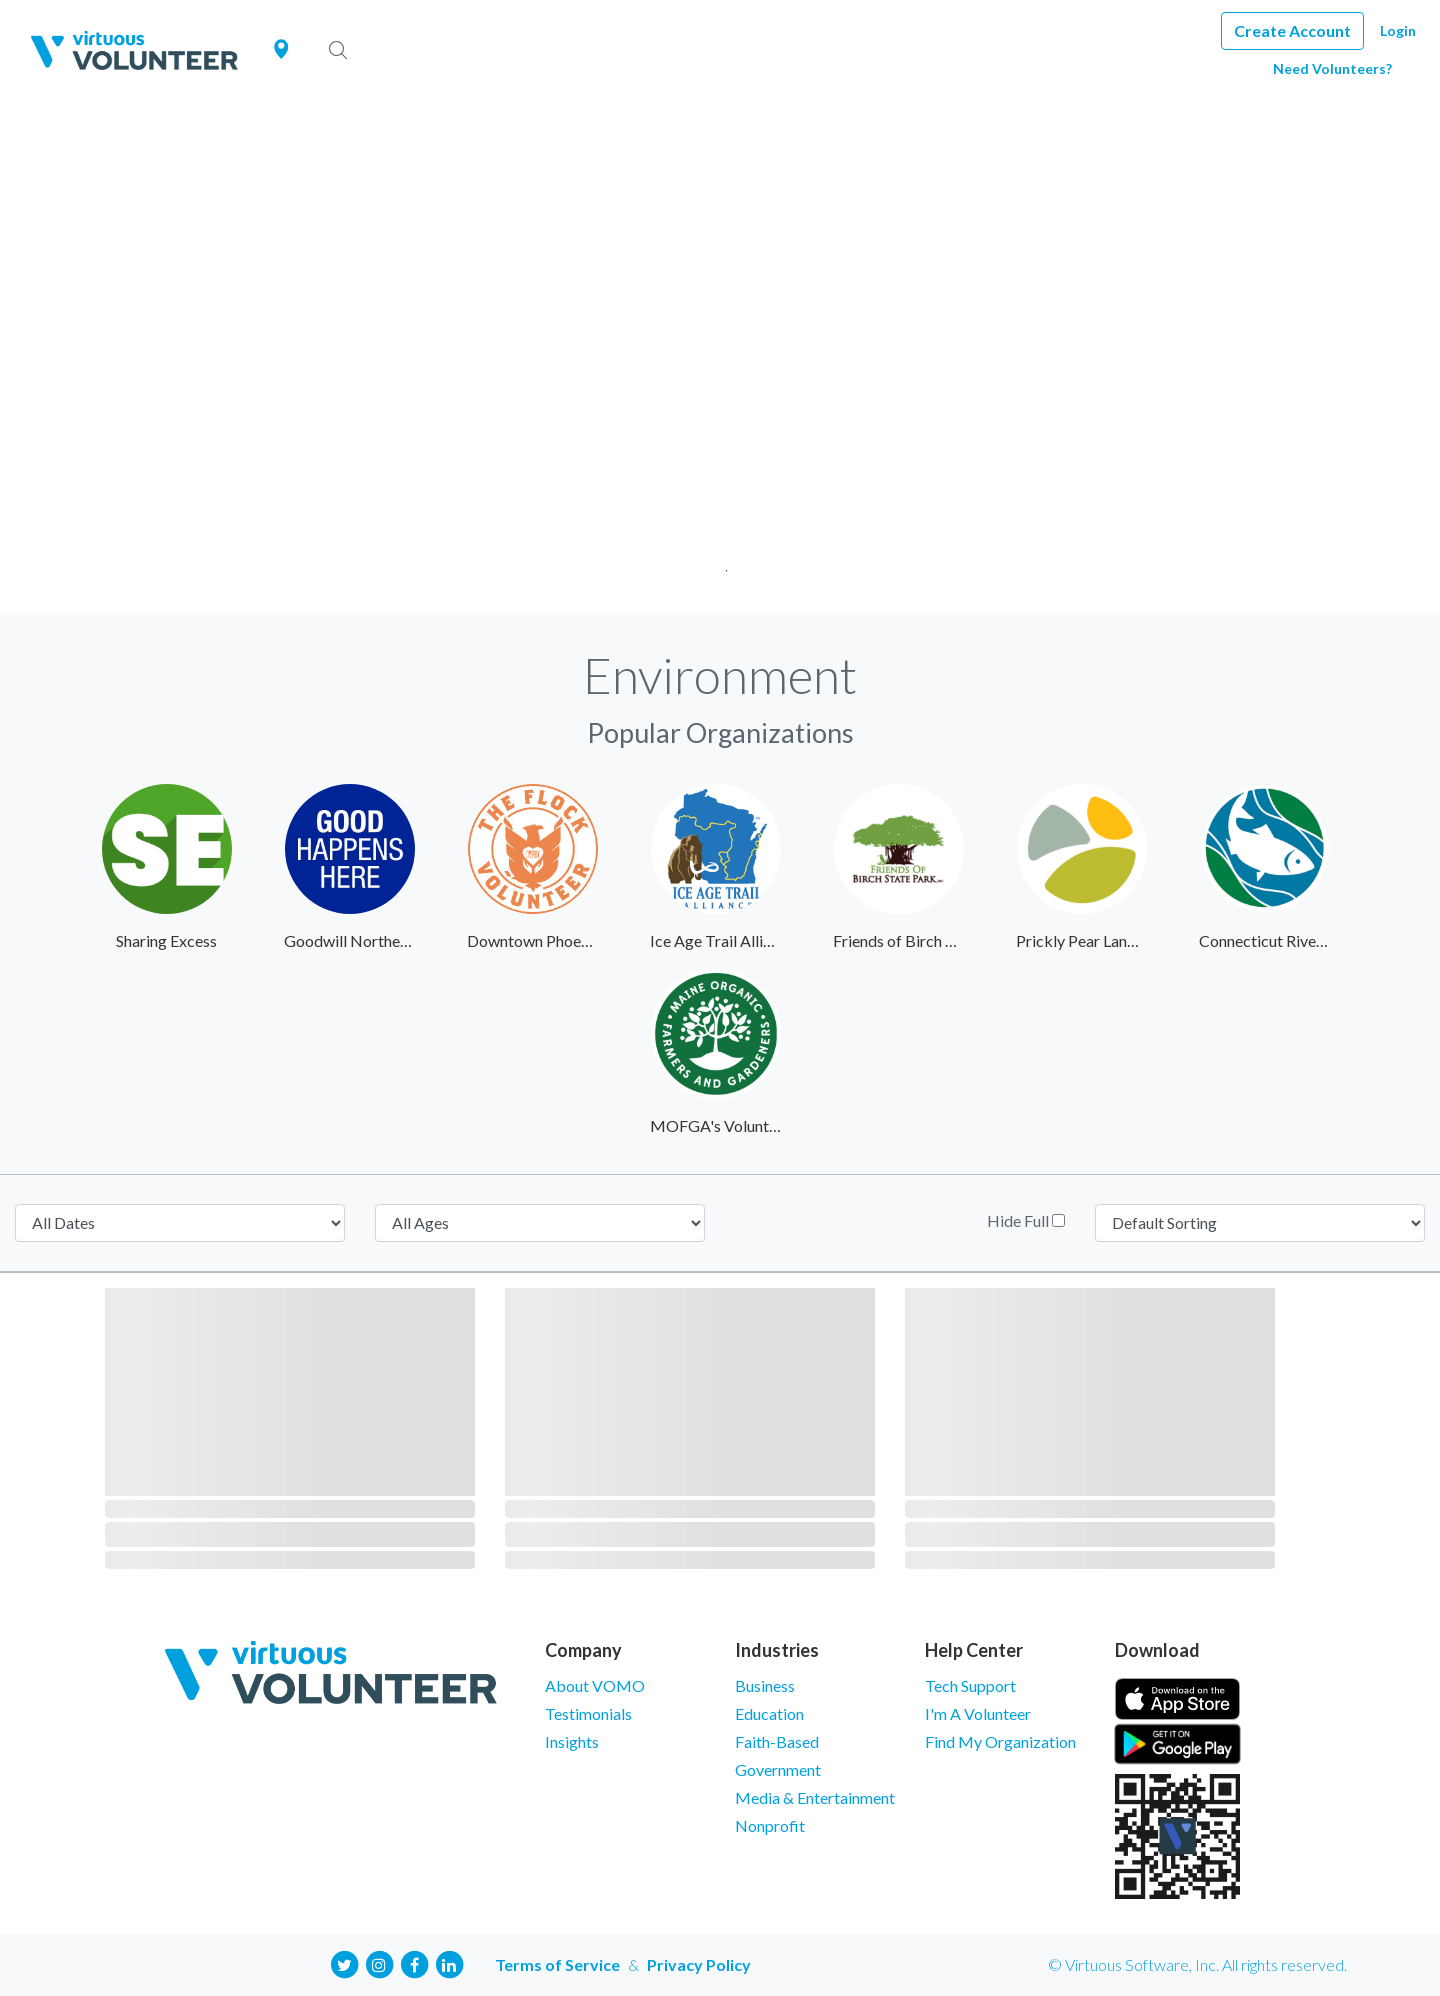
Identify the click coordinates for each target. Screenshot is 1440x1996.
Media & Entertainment (815, 1797)
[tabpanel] (720, 357)
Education (769, 1713)
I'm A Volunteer (978, 1713)
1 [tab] (720, 564)
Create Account (1292, 30)
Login (1398, 30)
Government (778, 1769)
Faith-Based (777, 1741)
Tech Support (970, 1685)
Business (765, 1685)
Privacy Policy (699, 1964)
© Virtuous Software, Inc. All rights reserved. (1197, 1964)
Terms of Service (557, 1964)
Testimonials (588, 1713)
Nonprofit (770, 1825)
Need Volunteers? (1332, 68)
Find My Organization (1000, 1741)
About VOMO (595, 1685)
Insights (572, 1741)
